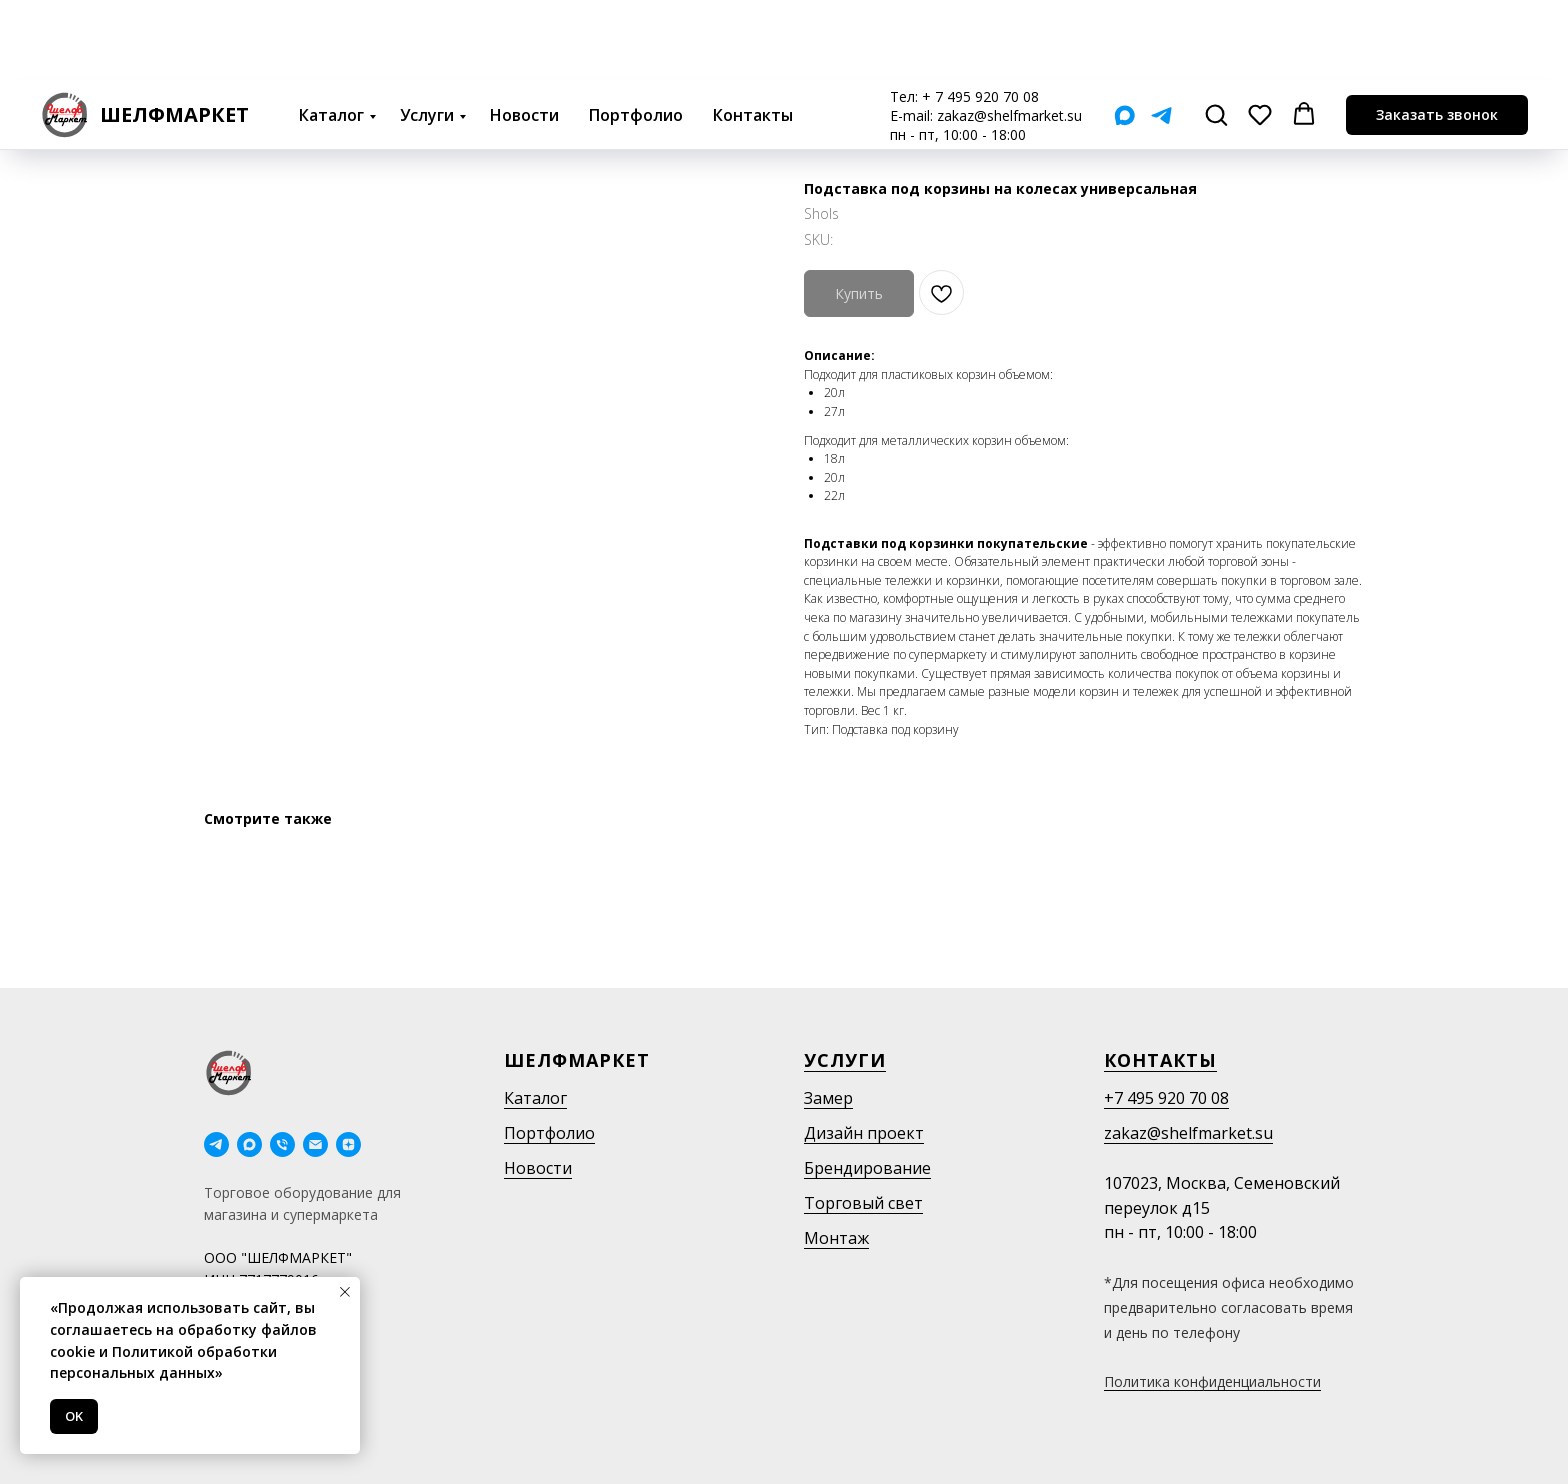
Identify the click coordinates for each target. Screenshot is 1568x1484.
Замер (828, 1098)
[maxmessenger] (249, 1144)
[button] (1216, 33)
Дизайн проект (864, 1133)
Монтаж (836, 1238)
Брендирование (867, 1168)
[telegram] (216, 1144)
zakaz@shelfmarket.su (1009, 34)
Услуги (427, 34)
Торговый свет (863, 1203)
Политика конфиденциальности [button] (1212, 1381)
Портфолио (636, 34)
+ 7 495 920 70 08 (980, 15)
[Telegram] (1161, 34)
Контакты (753, 34)
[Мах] (1124, 34)
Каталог (331, 34)
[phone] (282, 1144)
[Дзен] (348, 1144)
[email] (315, 1144)
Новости (524, 34)
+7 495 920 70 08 (1166, 1098)
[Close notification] (345, 1292)
